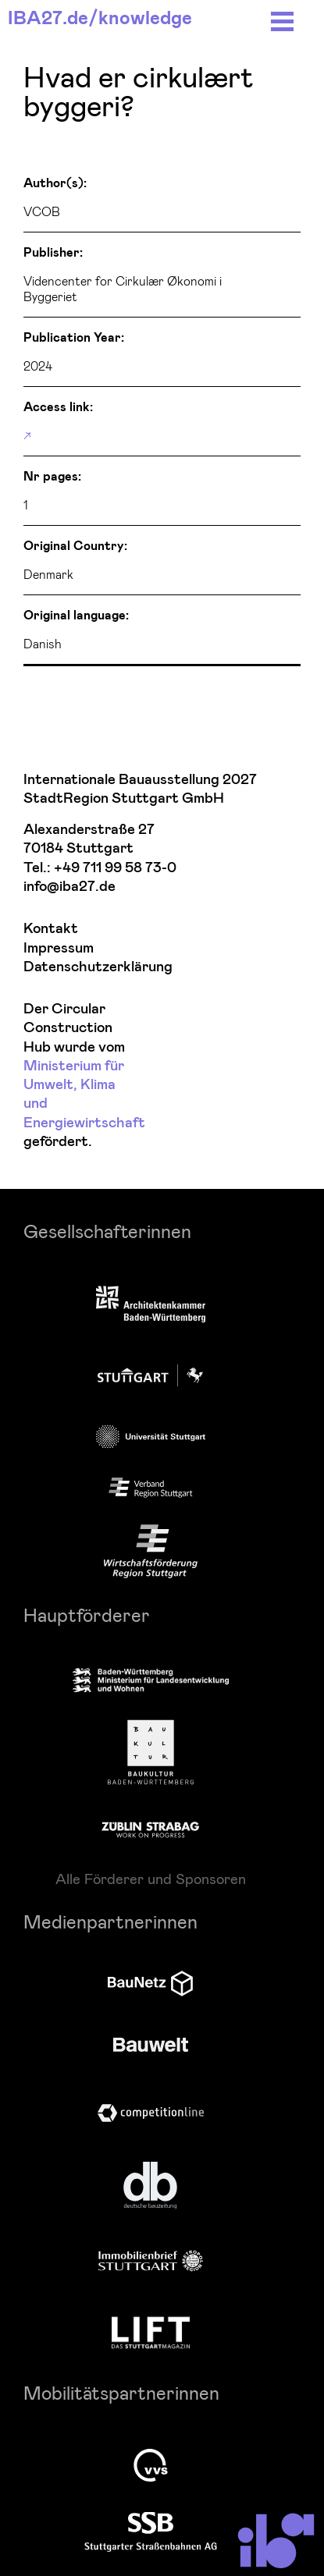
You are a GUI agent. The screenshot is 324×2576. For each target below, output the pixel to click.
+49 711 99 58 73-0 (115, 867)
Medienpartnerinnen (110, 1921)
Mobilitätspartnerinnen (121, 2392)
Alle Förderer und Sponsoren (150, 1878)
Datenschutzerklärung (75, 967)
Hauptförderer (86, 1614)
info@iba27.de (69, 886)
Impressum (58, 948)
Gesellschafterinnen (107, 1230)
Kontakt (50, 928)
